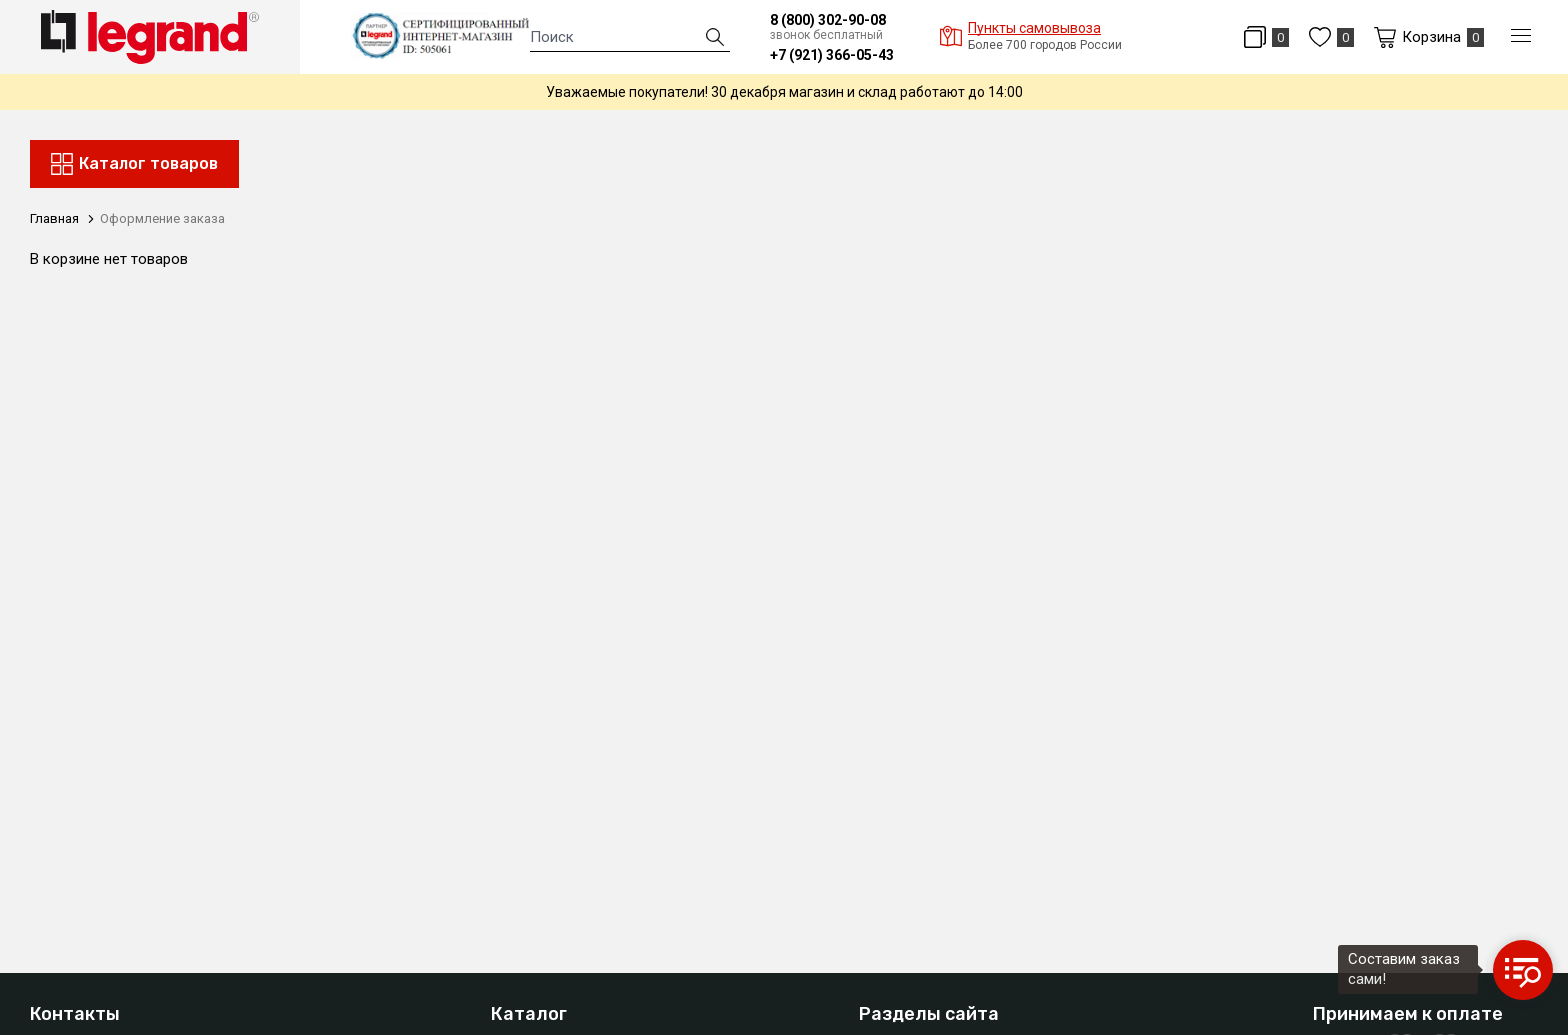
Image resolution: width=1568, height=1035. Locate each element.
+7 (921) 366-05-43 (832, 55)
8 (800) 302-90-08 (828, 20)
